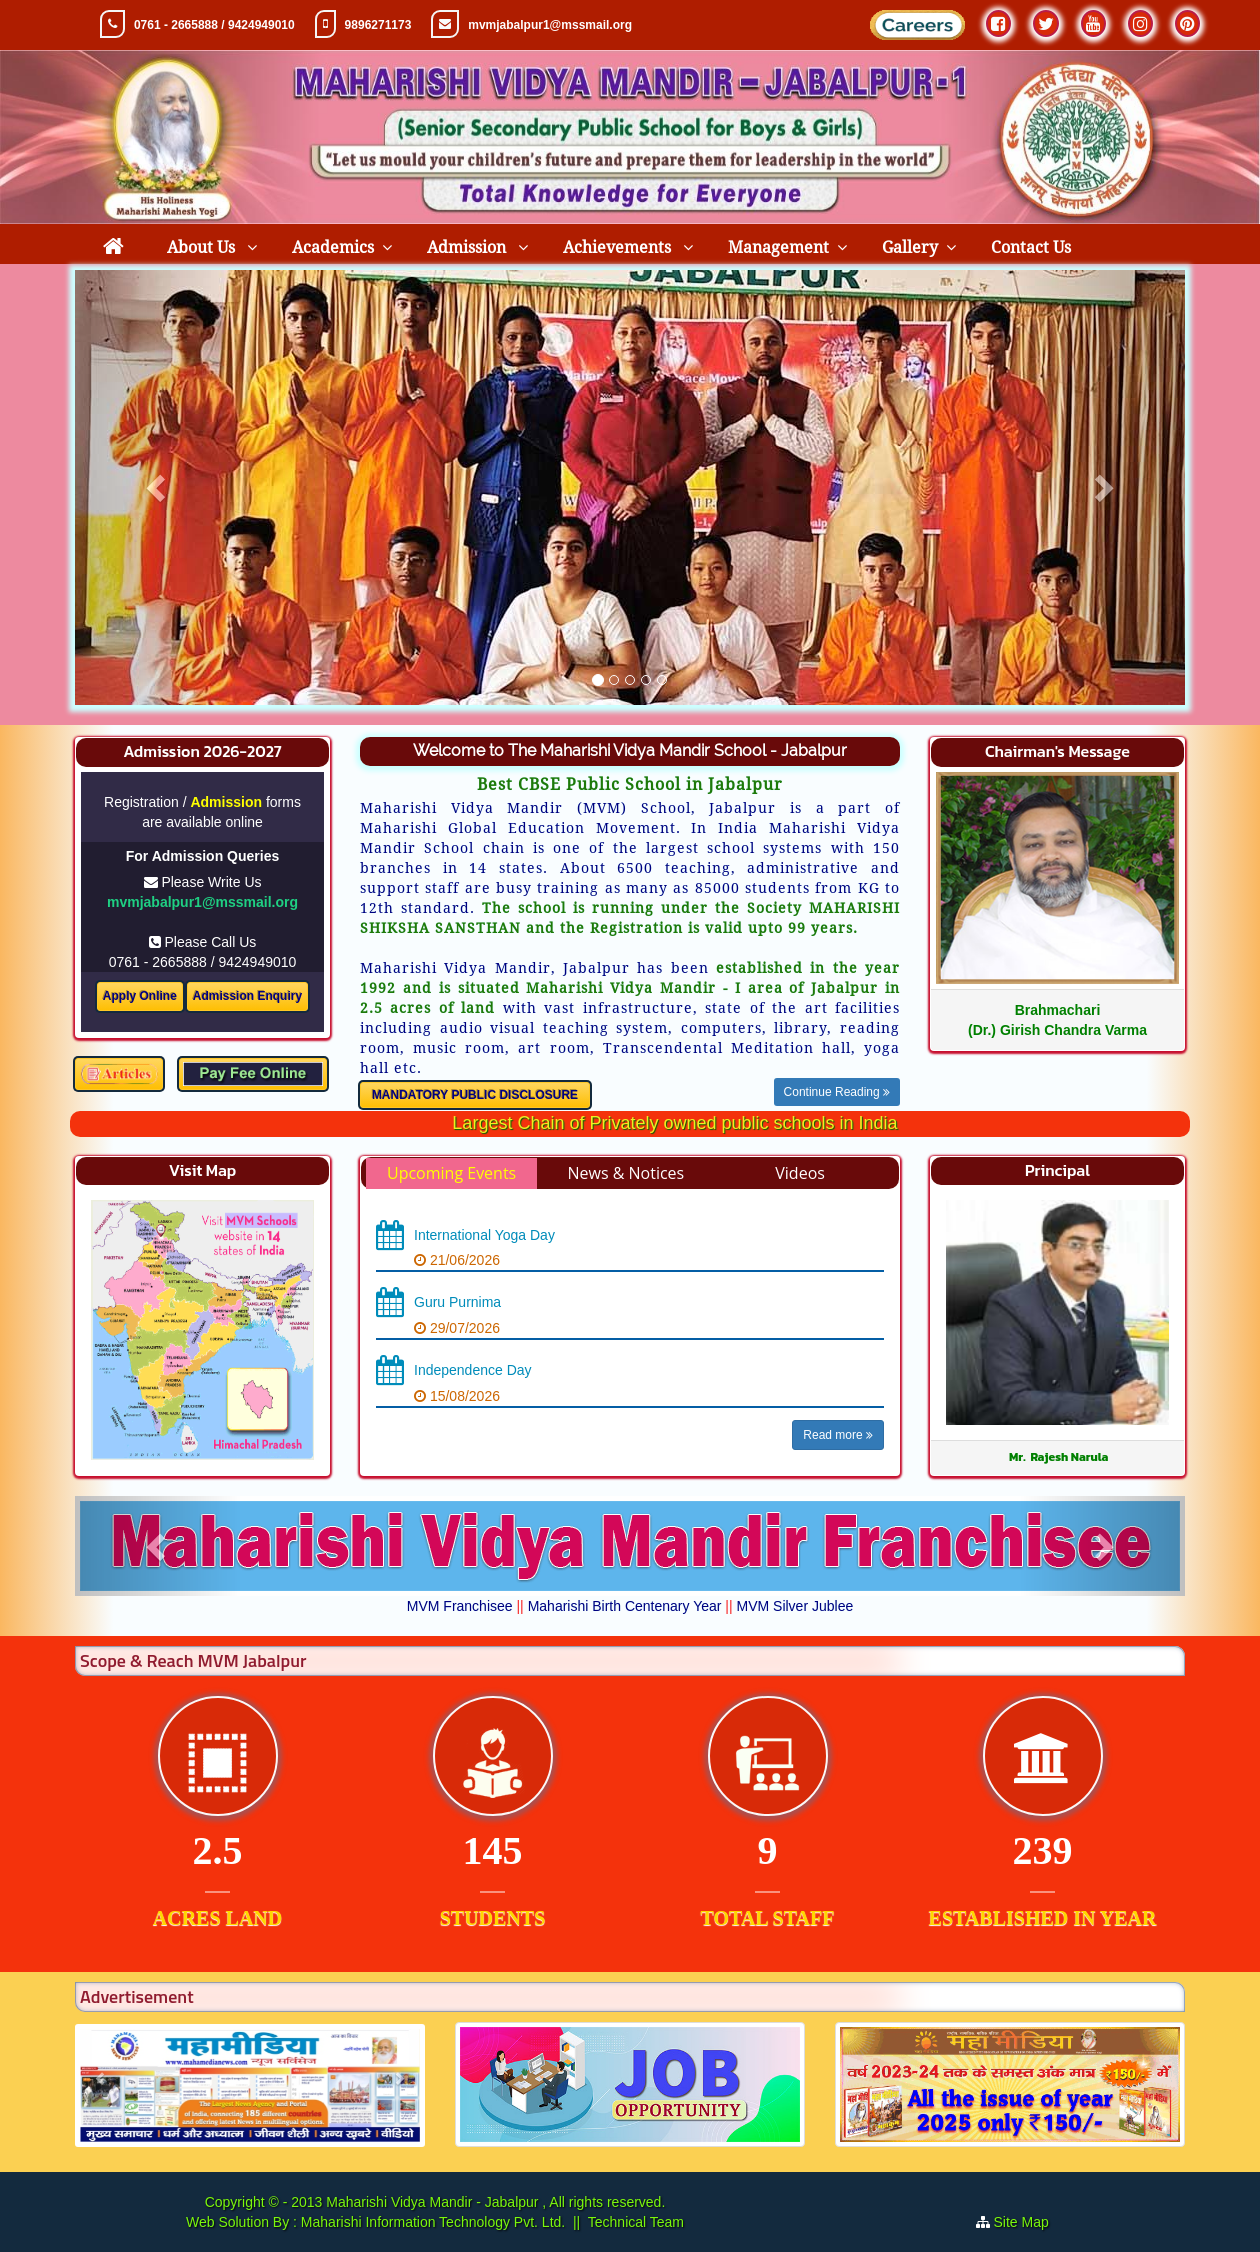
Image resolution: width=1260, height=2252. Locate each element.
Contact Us (1031, 247)
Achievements (619, 247)
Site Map (1029, 2222)
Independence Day (473, 1370)
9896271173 (378, 25)
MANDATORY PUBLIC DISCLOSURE (475, 1095)
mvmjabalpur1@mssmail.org (550, 25)
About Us (203, 247)
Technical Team (636, 2222)
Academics (333, 247)
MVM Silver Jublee (795, 1606)
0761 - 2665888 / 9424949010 (214, 25)
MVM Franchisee (460, 1606)
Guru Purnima (457, 1302)
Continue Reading (837, 1092)
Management (778, 247)
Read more (838, 1435)
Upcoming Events (451, 1173)
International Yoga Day (484, 1235)
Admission (468, 247)
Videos (800, 1173)
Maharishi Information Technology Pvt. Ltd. (431, 2222)
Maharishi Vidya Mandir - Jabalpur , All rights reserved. (495, 2202)
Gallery (910, 247)
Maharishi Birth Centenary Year (625, 1606)
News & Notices (625, 1173)
